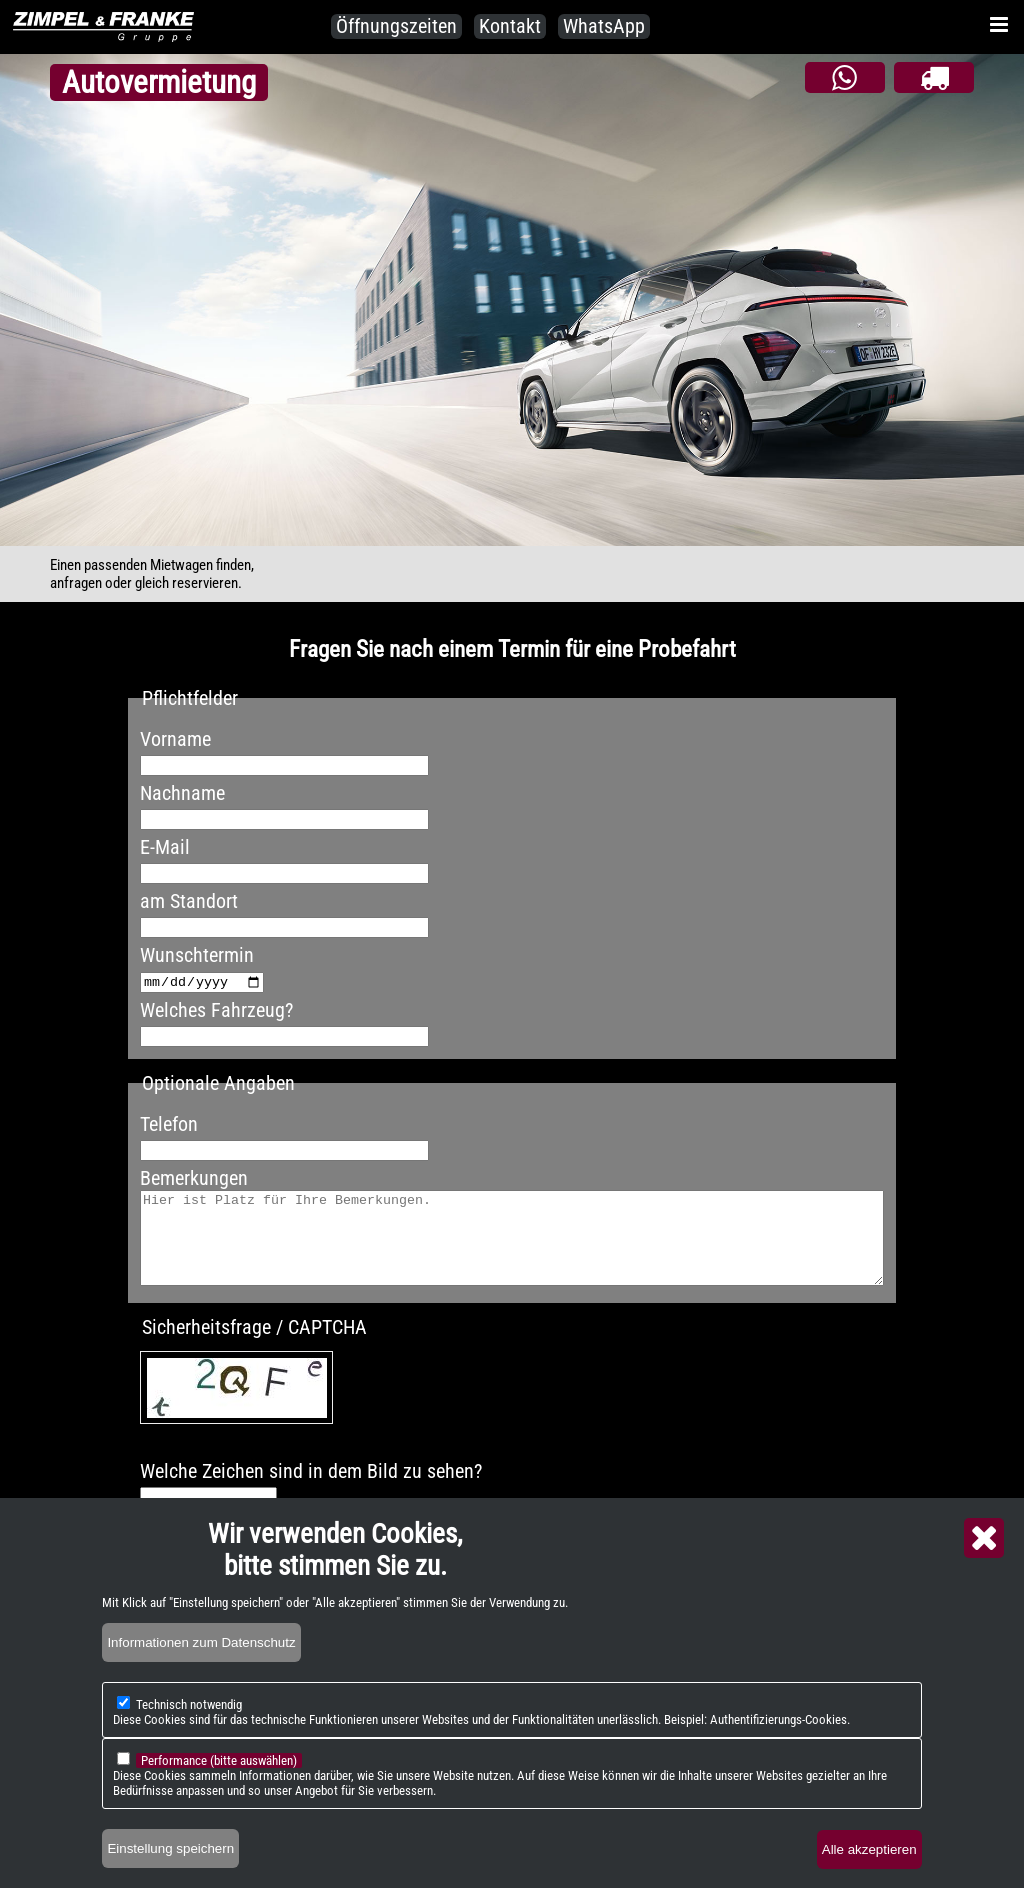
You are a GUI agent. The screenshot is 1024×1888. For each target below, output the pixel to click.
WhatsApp (604, 26)
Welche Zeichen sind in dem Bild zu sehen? (311, 1489)
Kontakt (510, 26)
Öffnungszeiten (396, 26)
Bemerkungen (194, 1178)
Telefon (169, 1124)
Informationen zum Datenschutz (201, 1677)
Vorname (175, 739)
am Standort (189, 901)
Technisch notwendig (189, 1739)
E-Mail (165, 847)
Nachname (182, 793)
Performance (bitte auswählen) (219, 1795)
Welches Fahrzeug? (216, 1010)
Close (984, 1573)
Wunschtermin (197, 955)
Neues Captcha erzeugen (277, 1458)
